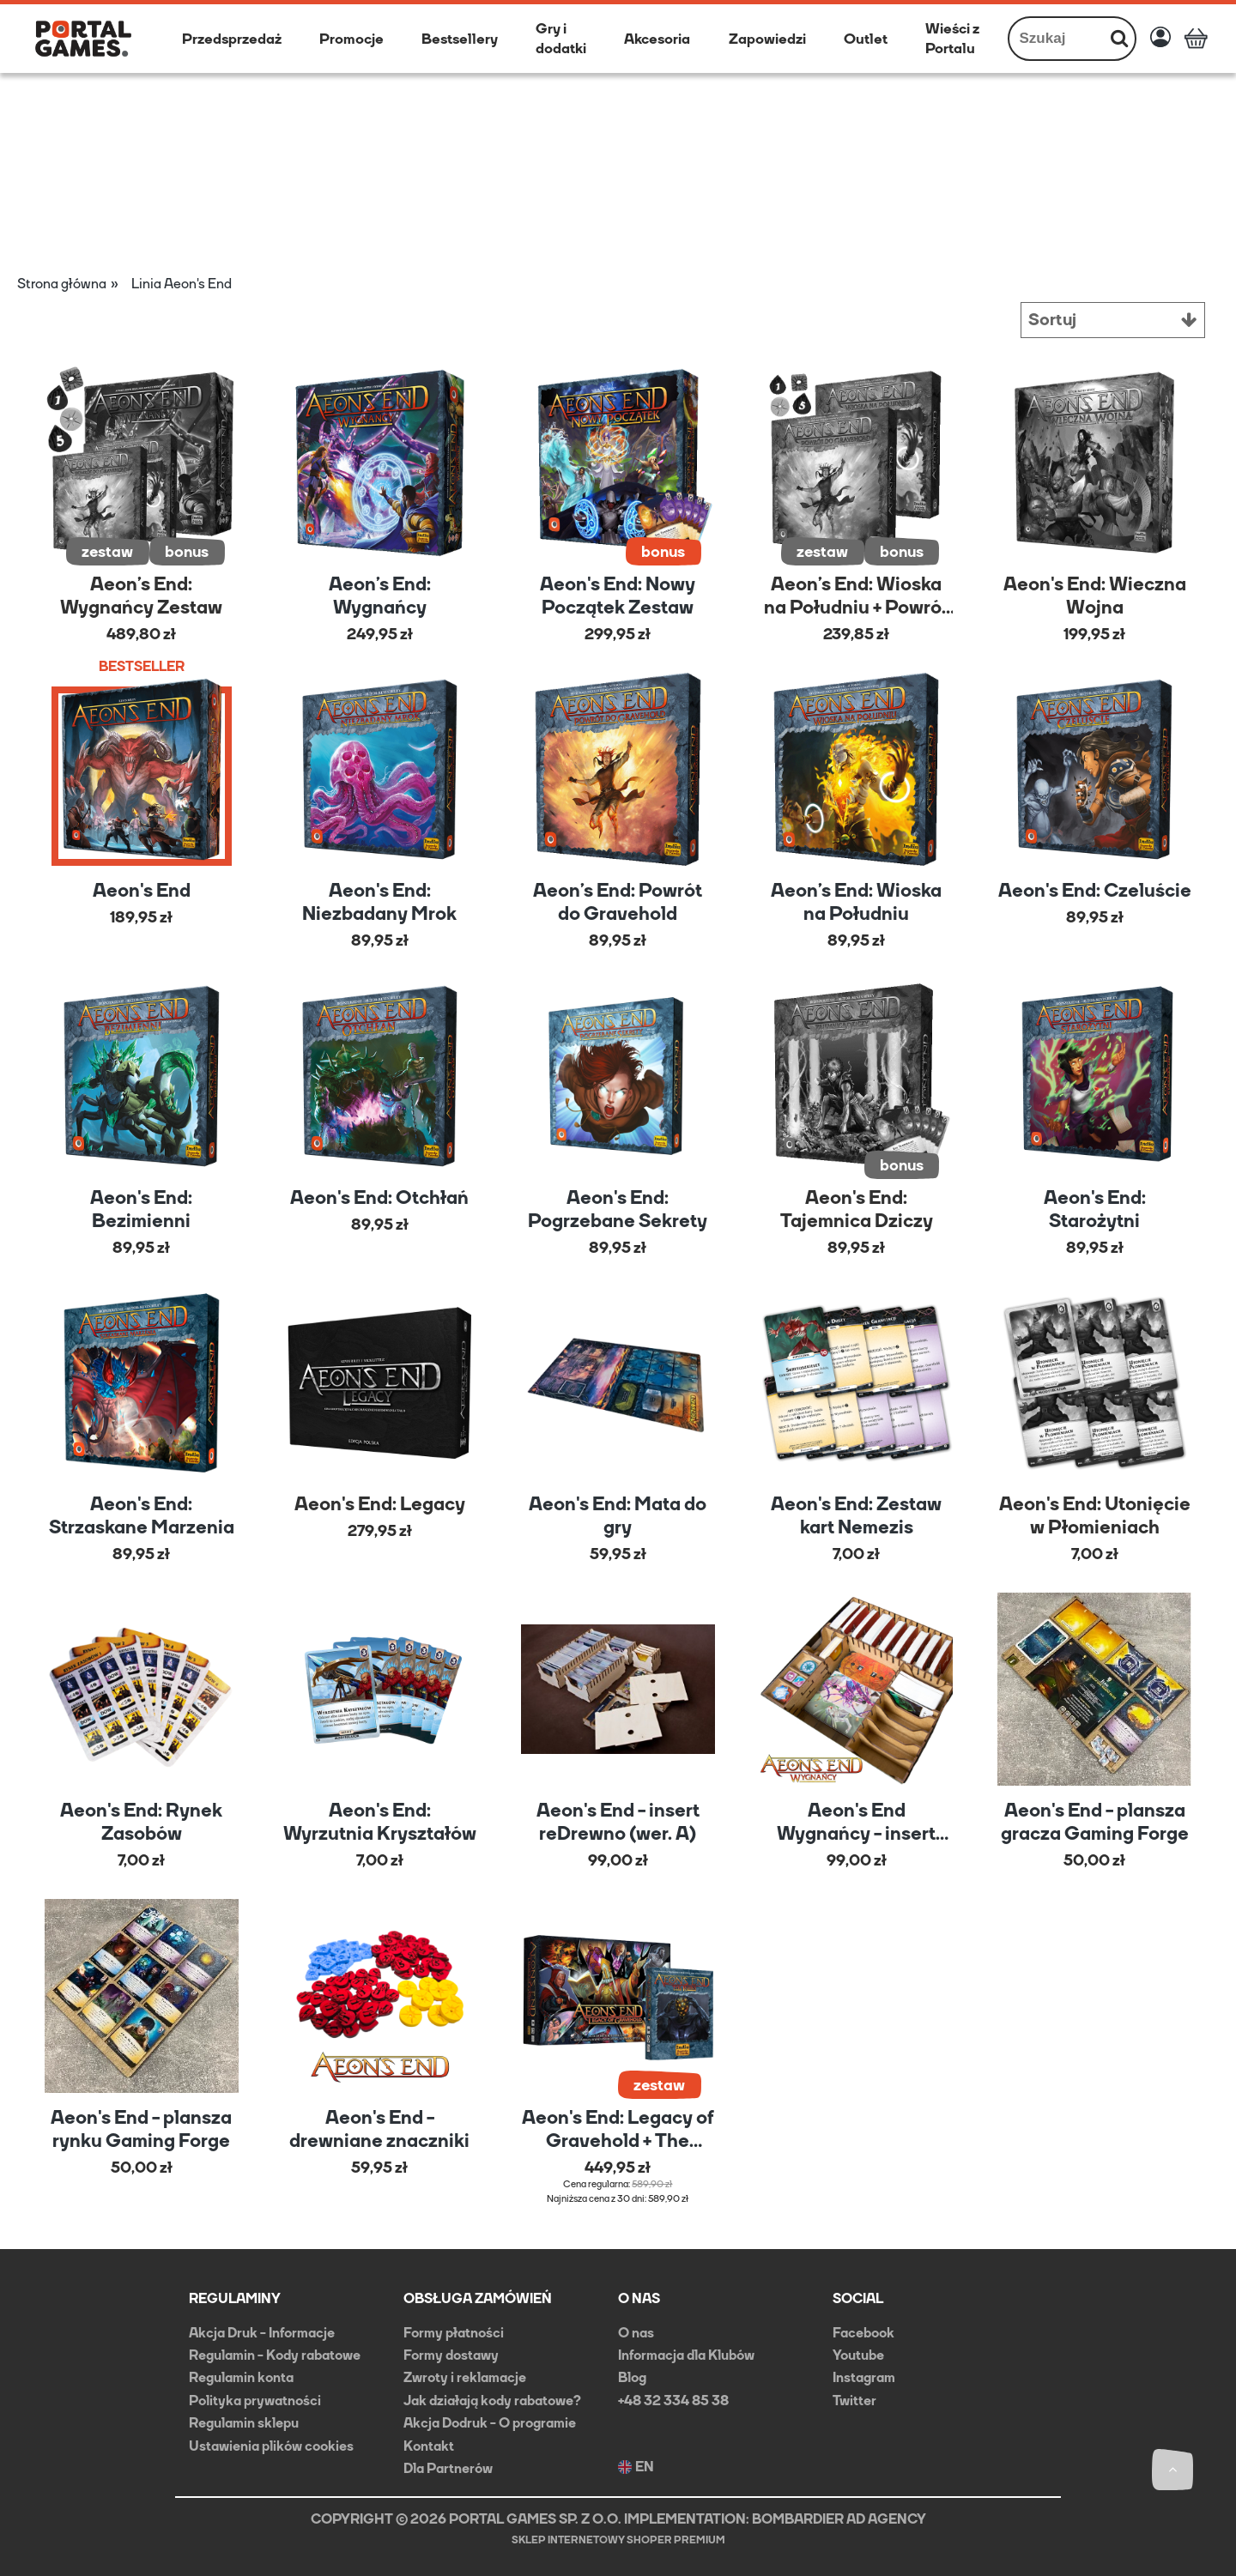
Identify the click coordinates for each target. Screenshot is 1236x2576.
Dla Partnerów (448, 2467)
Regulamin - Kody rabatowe (274, 2354)
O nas (636, 2332)
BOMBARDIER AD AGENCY (839, 2518)
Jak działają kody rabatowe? (492, 2400)
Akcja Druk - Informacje (262, 2332)
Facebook (863, 2332)
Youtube (858, 2354)
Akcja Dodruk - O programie (489, 2422)
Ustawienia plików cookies (271, 2444)
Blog (632, 2376)
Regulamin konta (241, 2376)
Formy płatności (453, 2332)
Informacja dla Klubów (686, 2354)
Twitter (854, 2400)
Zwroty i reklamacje (464, 2376)
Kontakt (428, 2444)
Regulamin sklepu (244, 2422)
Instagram (864, 2376)
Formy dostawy (451, 2354)
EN (636, 2466)
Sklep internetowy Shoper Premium (618, 2539)
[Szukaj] (1119, 38)
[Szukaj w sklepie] (1057, 38)
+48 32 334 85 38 (673, 2400)
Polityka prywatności (255, 2400)
